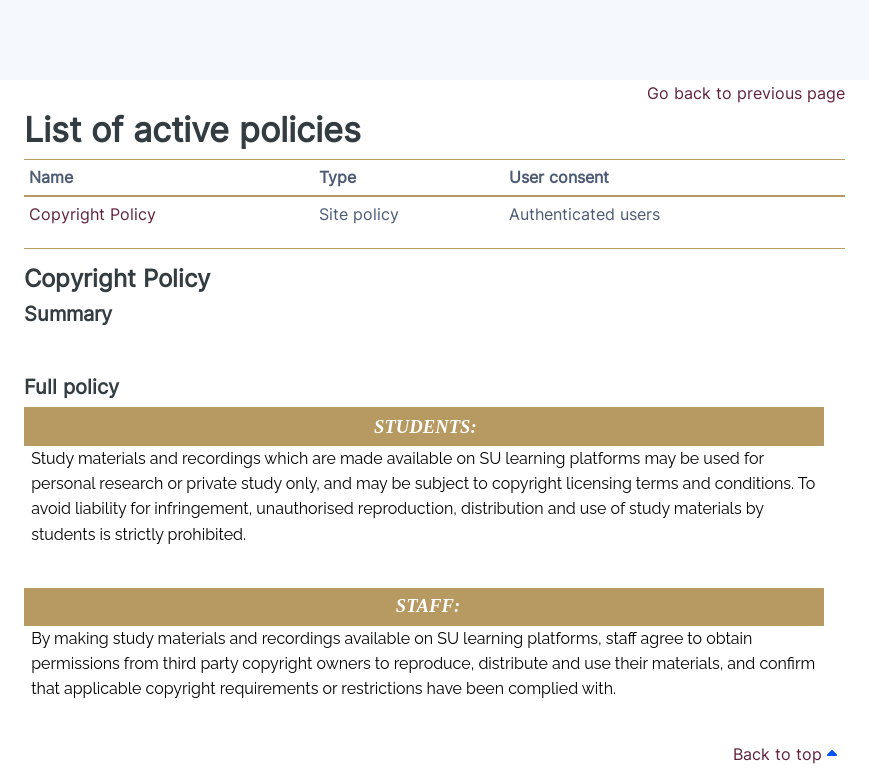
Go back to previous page (746, 93)
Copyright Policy (92, 214)
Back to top (785, 754)
